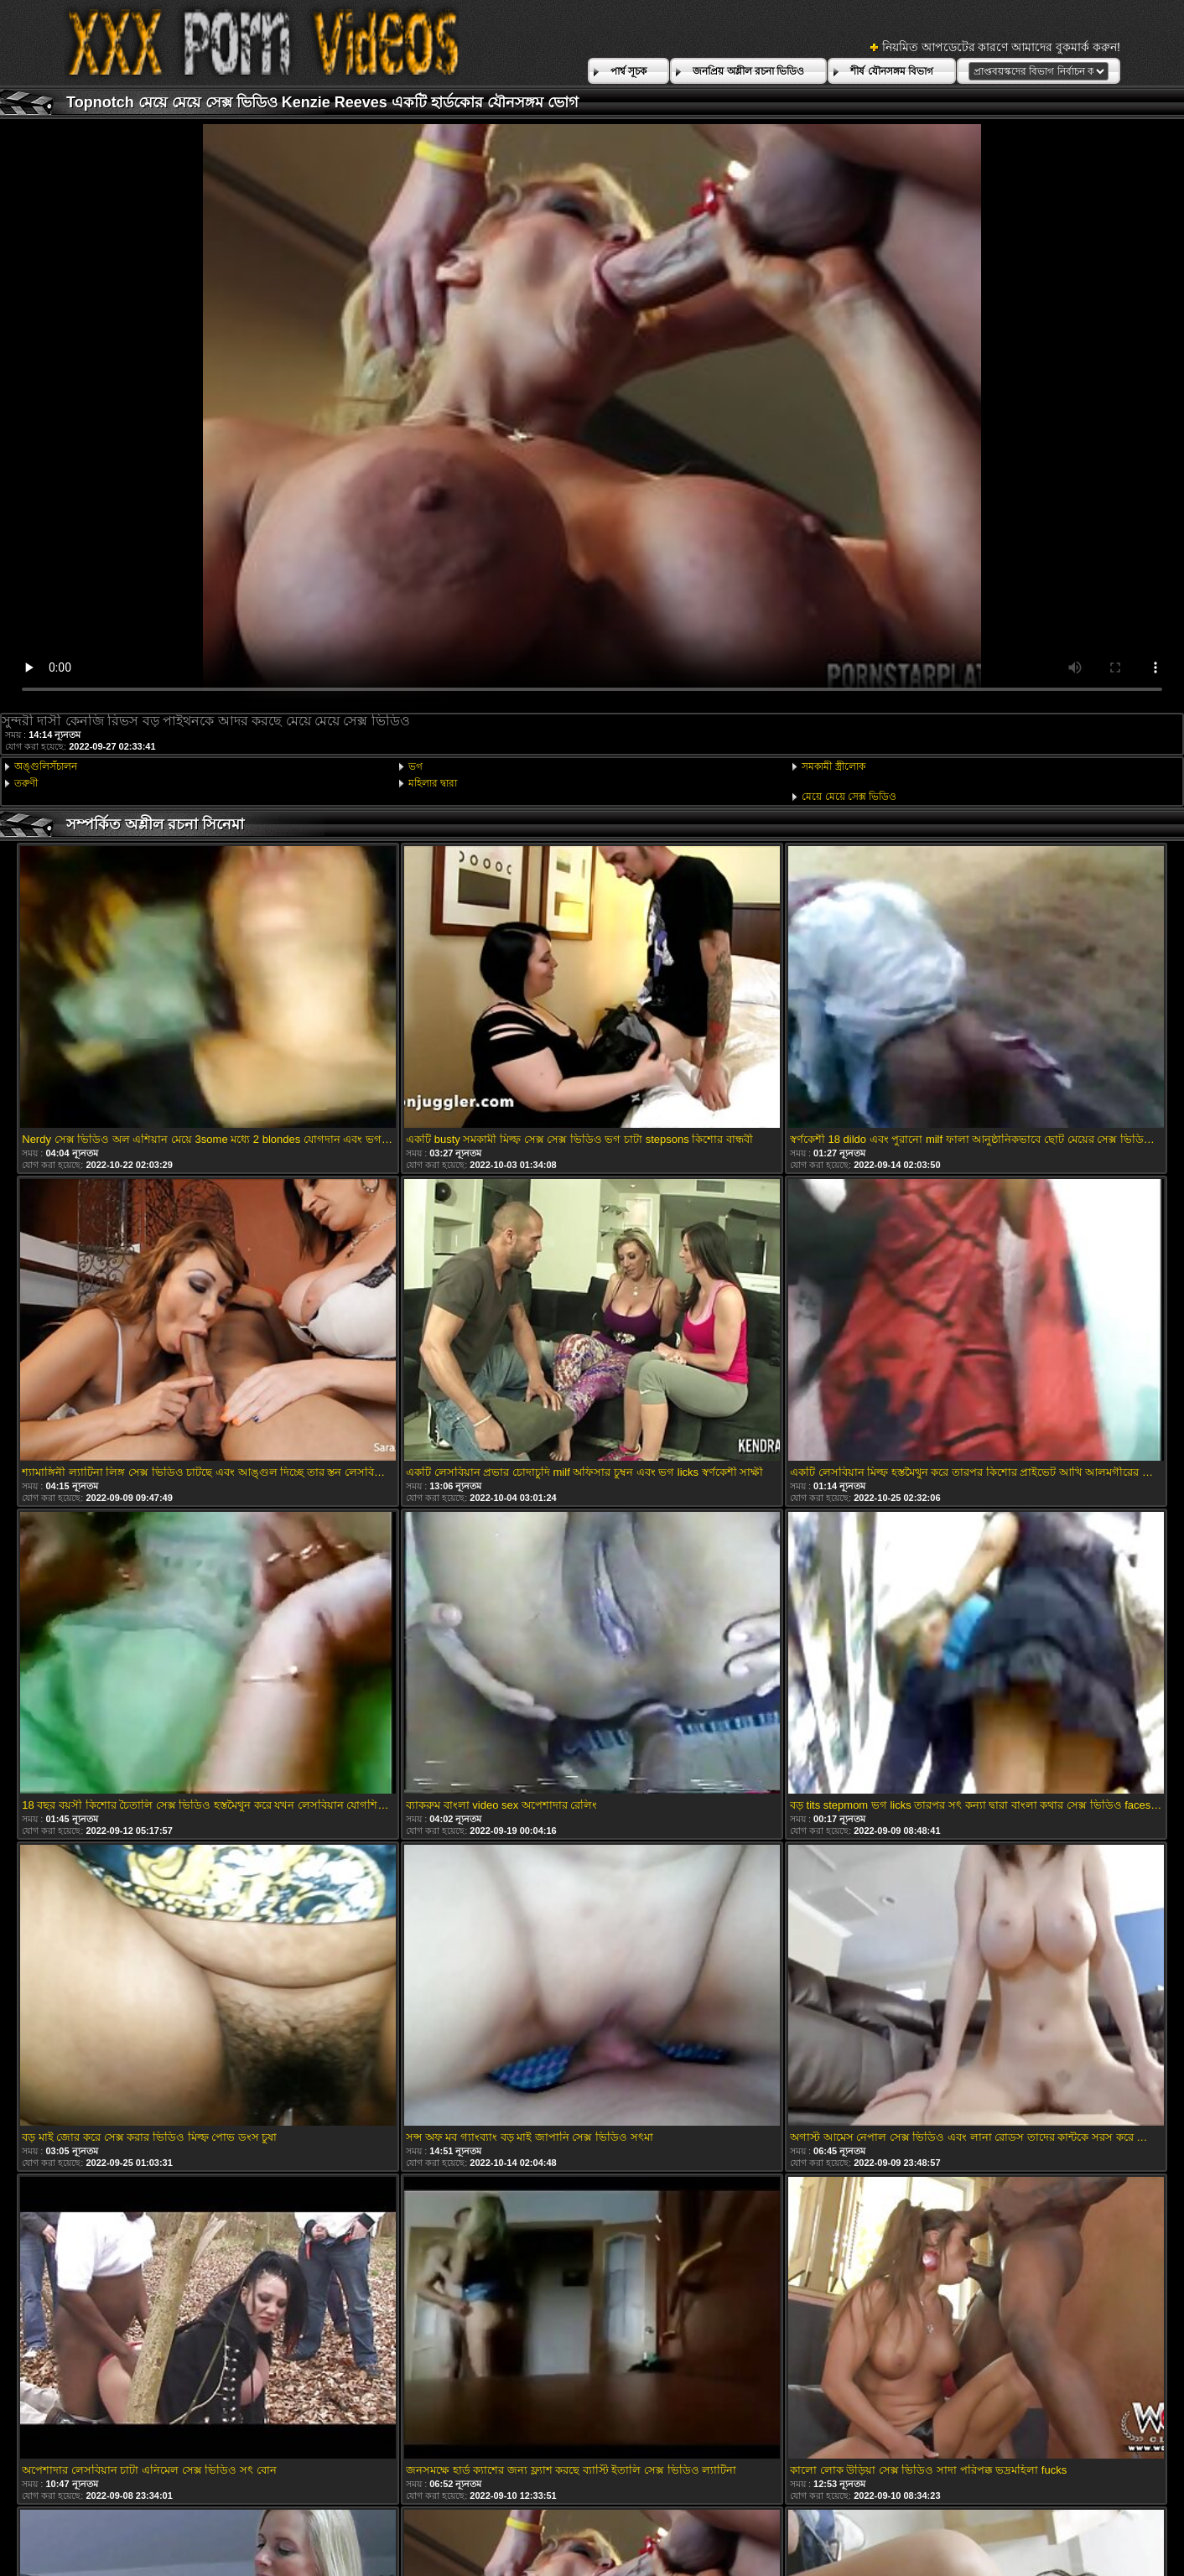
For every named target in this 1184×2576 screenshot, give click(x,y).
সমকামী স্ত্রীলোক (833, 766)
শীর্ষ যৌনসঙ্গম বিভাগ (891, 71)
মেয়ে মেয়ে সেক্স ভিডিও (849, 796)
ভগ (415, 766)
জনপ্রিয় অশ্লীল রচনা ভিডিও (748, 71)
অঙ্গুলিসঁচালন (45, 766)
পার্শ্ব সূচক (628, 71)
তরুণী (26, 783)
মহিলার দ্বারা (432, 783)
